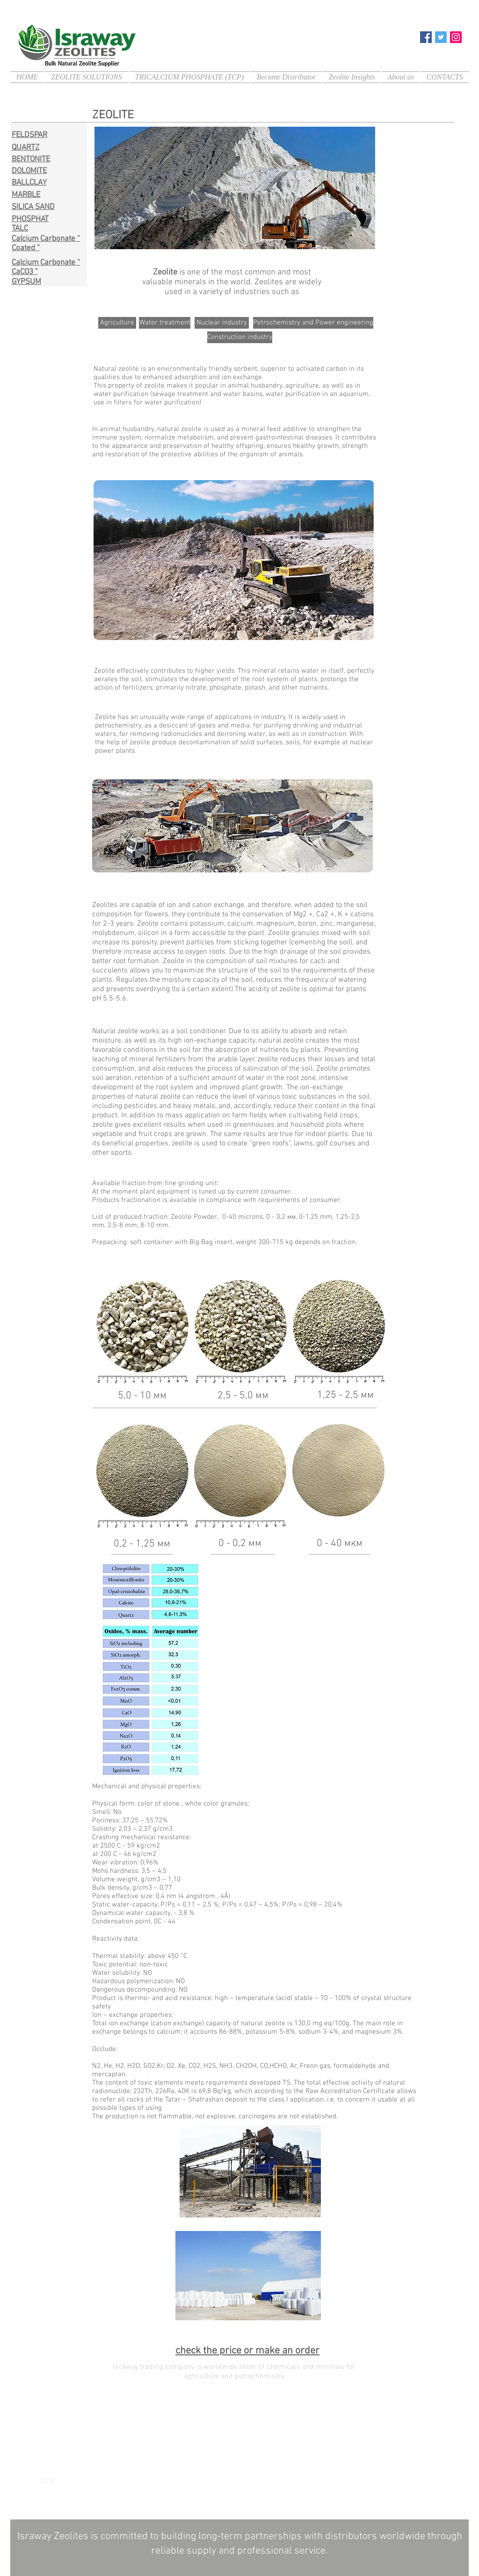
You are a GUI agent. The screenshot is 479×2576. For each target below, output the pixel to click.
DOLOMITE (29, 171)
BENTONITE (31, 159)
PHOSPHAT (30, 219)
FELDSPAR (29, 135)
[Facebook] (426, 37)
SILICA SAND (33, 207)
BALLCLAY (29, 182)
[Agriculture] (117, 323)
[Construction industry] (239, 337)
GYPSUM (26, 282)
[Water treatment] (164, 323)
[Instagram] (456, 37)
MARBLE (26, 195)
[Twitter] (441, 37)
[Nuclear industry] (222, 323)
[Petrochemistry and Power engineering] (313, 323)
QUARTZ (25, 147)
